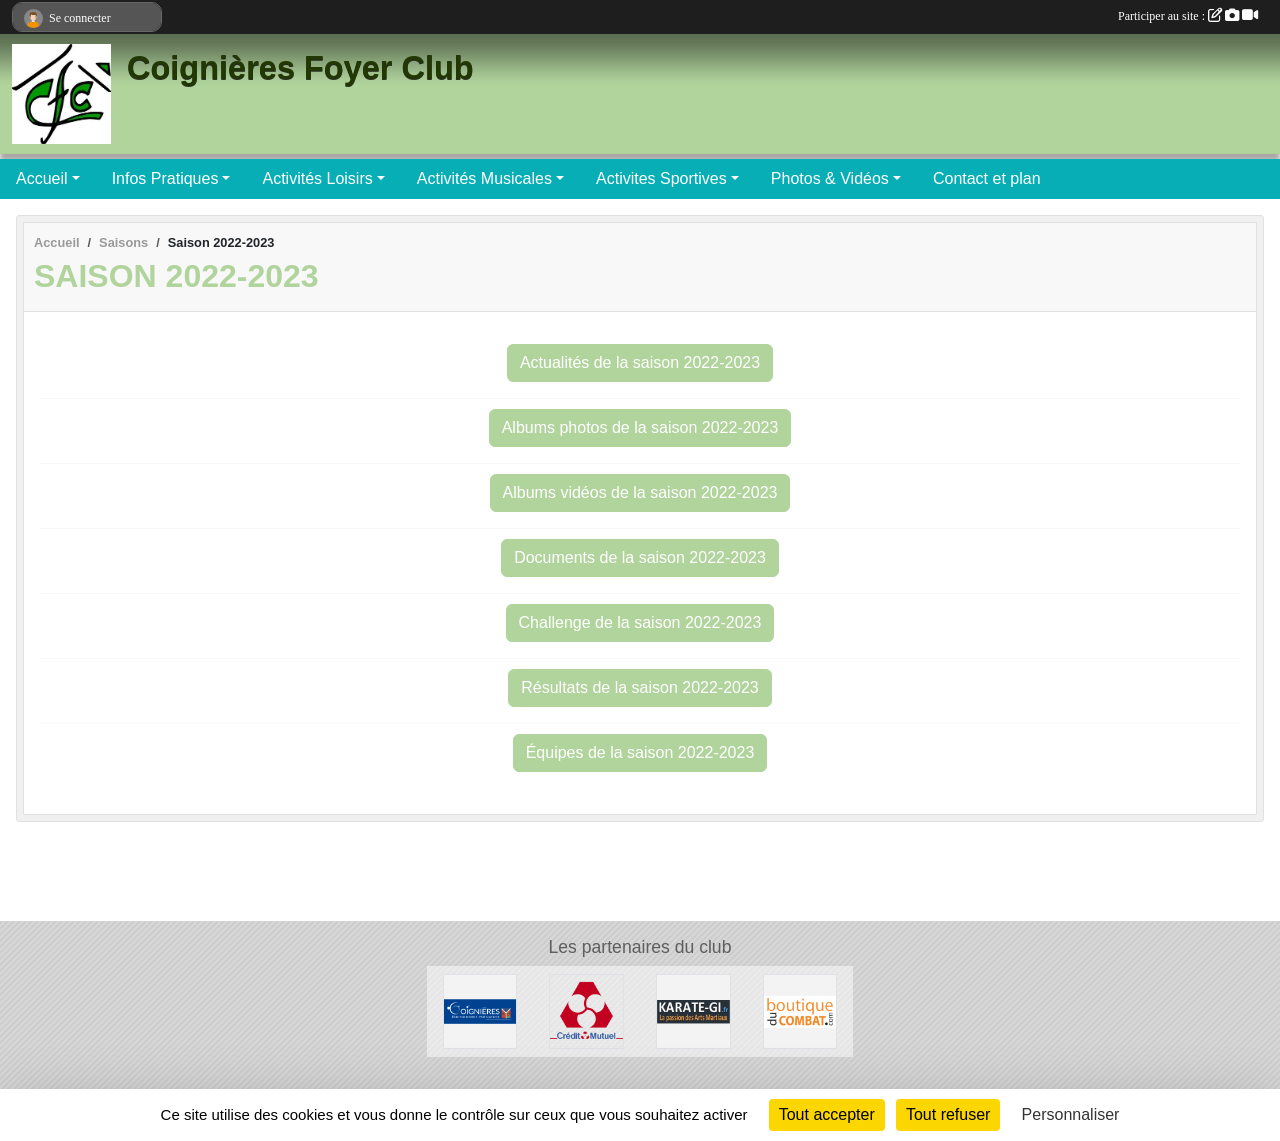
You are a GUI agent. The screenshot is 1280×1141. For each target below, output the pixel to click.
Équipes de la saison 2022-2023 (640, 752)
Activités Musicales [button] (484, 178)
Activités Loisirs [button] (317, 178)
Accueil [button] (42, 178)
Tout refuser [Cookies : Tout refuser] (948, 1114)
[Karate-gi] (693, 1010)
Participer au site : (1188, 16)
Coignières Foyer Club (300, 68)
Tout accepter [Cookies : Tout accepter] (827, 1114)
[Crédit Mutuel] (586, 1010)
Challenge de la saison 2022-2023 (640, 622)
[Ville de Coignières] (480, 1010)
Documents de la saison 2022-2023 (640, 557)
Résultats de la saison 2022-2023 (640, 687)
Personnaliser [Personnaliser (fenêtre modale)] (1071, 1114)
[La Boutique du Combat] (800, 1010)
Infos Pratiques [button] (165, 178)
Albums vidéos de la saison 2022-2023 (640, 492)
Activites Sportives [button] (661, 178)
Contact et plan (987, 178)
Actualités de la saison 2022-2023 (640, 362)
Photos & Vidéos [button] (830, 178)
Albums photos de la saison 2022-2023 (640, 427)
